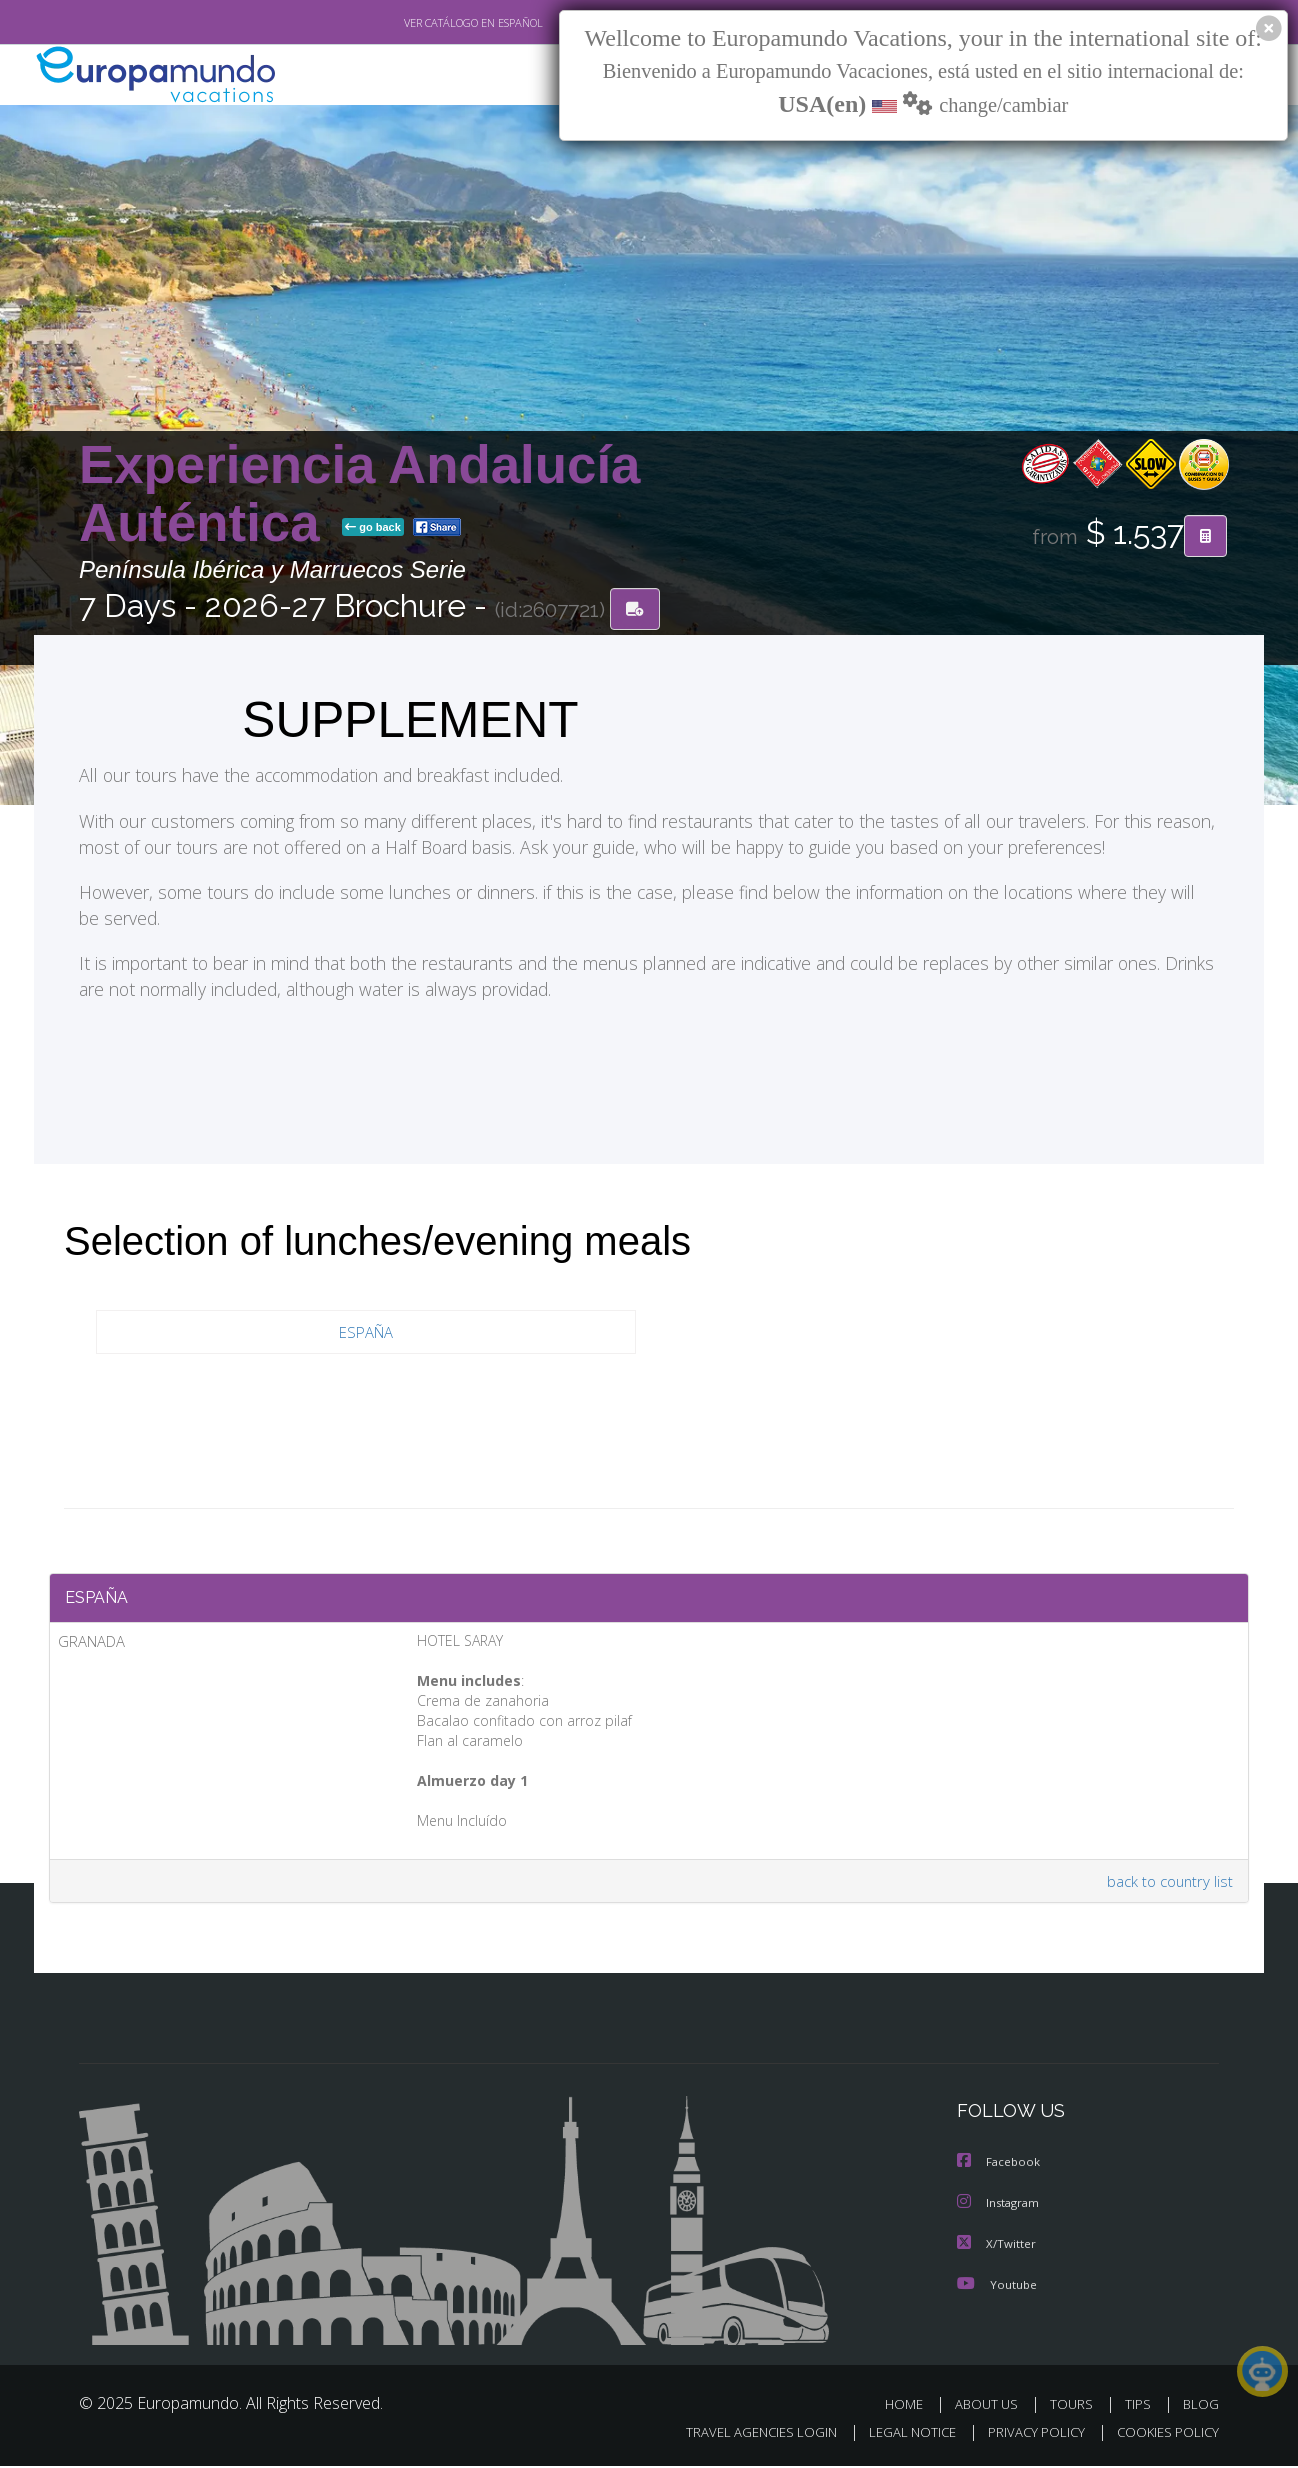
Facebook (1000, 2166)
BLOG (1201, 2406)
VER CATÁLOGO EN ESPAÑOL (427, 23)
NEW (556, 75)
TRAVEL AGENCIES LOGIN (742, 2434)
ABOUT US (992, 2406)
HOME (911, 2406)
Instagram (1000, 2206)
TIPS (1140, 2406)
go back (373, 528)
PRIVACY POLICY (1027, 2434)
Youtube (997, 2286)
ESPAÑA (366, 1332)
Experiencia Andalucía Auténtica (359, 493)
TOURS (1075, 2406)
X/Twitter (997, 2246)
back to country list (1167, 1885)
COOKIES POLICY (1163, 2434)
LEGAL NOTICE (899, 2434)
